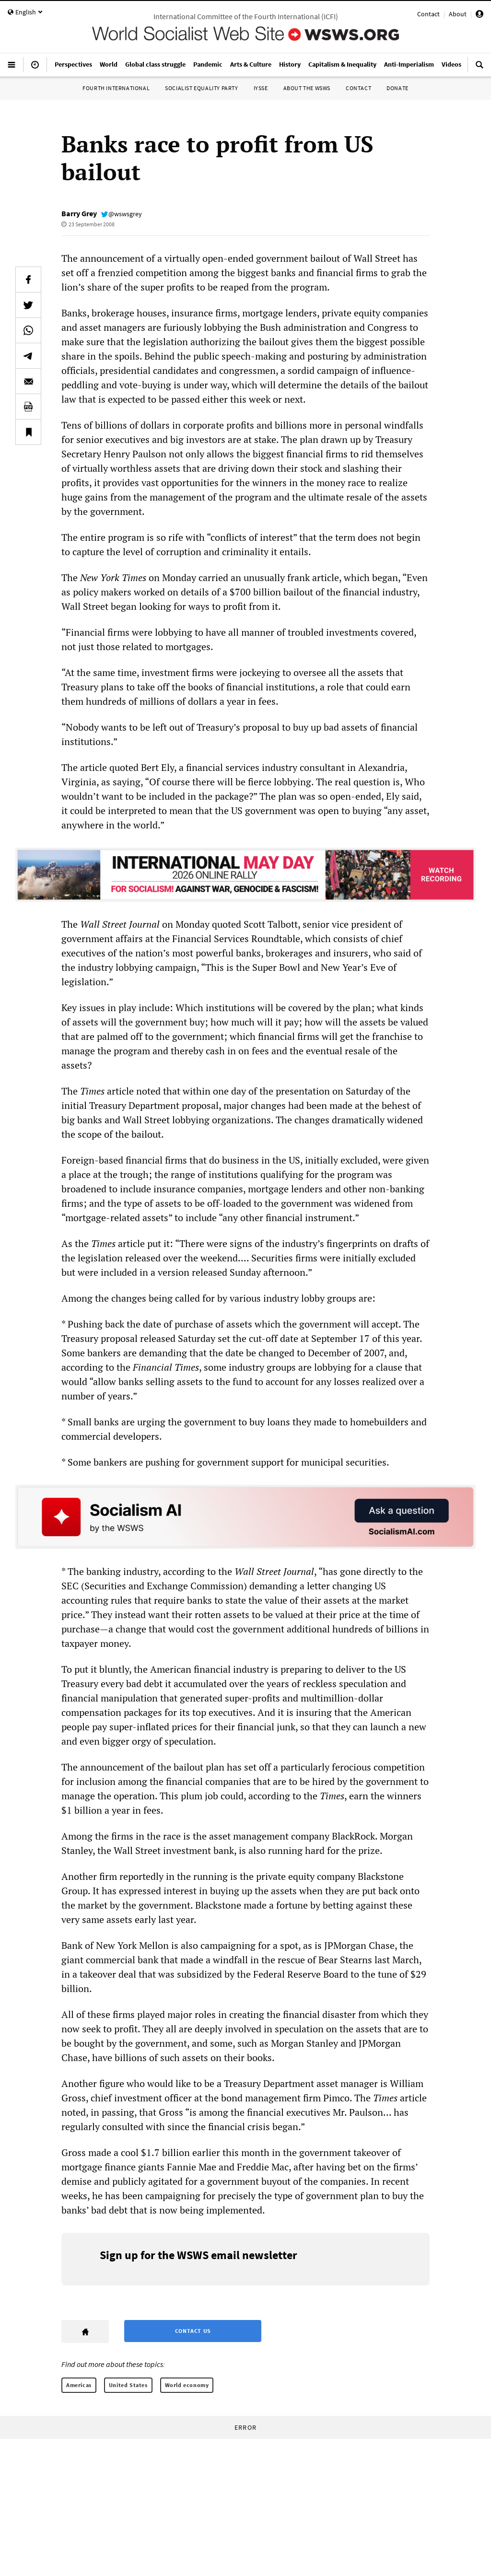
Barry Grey (79, 213)
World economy (187, 2385)
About (458, 14)
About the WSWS (306, 88)
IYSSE (261, 88)
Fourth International (116, 88)
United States (128, 2385)
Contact (428, 14)
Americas (79, 2385)
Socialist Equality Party (201, 88)
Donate (397, 88)
